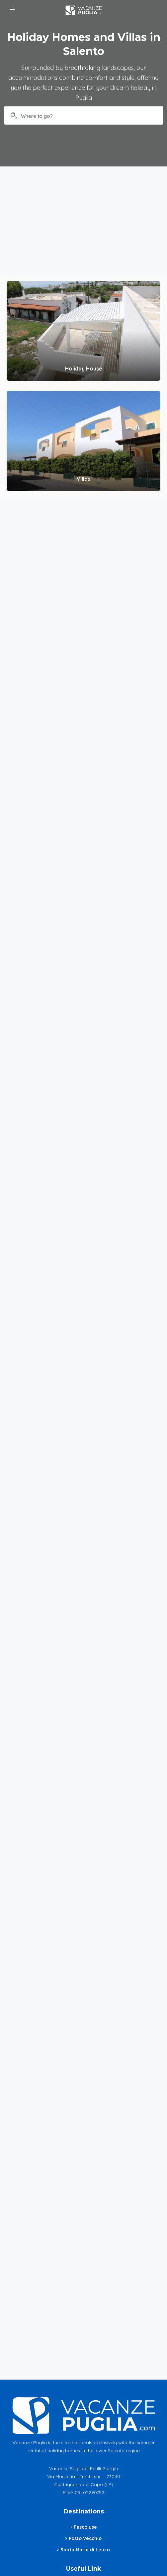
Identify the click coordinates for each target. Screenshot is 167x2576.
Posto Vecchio (85, 2378)
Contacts (88, 2511)
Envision (128, 2550)
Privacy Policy (85, 2424)
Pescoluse (85, 2366)
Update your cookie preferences (85, 2446)
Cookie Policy (85, 2435)
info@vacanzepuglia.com (88, 2496)
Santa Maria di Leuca (85, 2389)
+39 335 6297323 (88, 2481)
